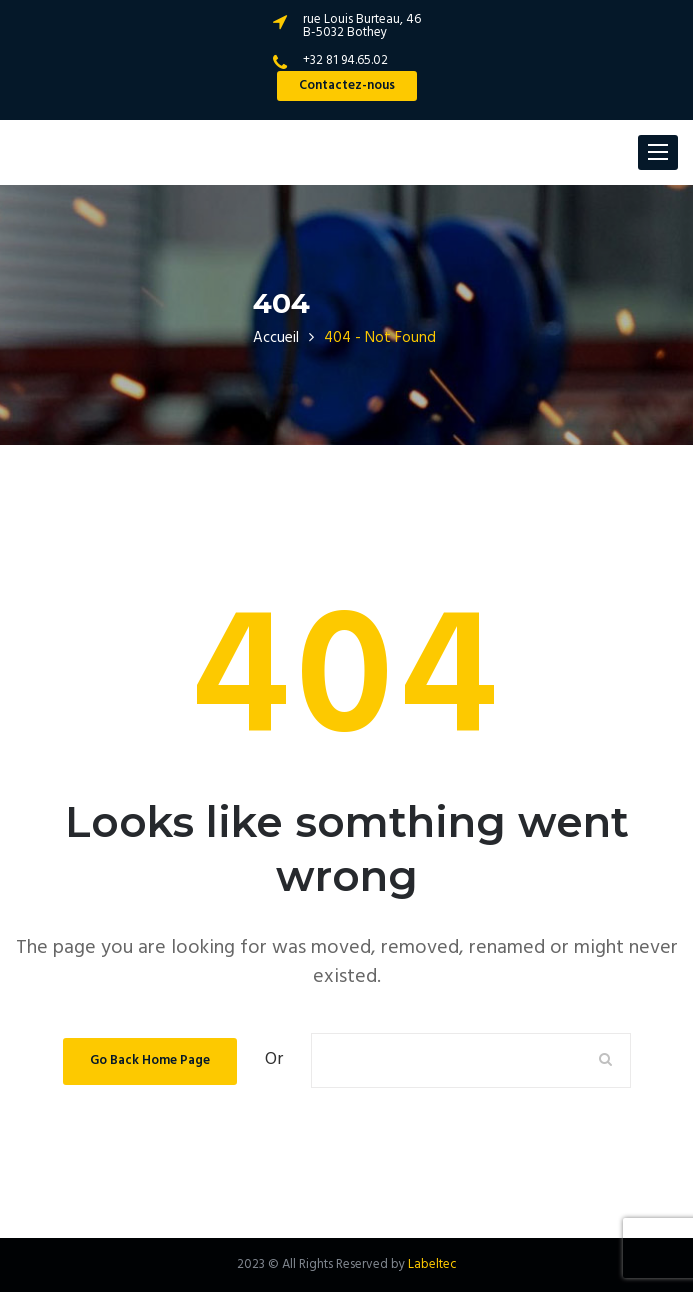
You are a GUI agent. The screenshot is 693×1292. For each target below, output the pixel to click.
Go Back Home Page (150, 1060)
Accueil (276, 338)
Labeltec (432, 1264)
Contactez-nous (347, 85)
